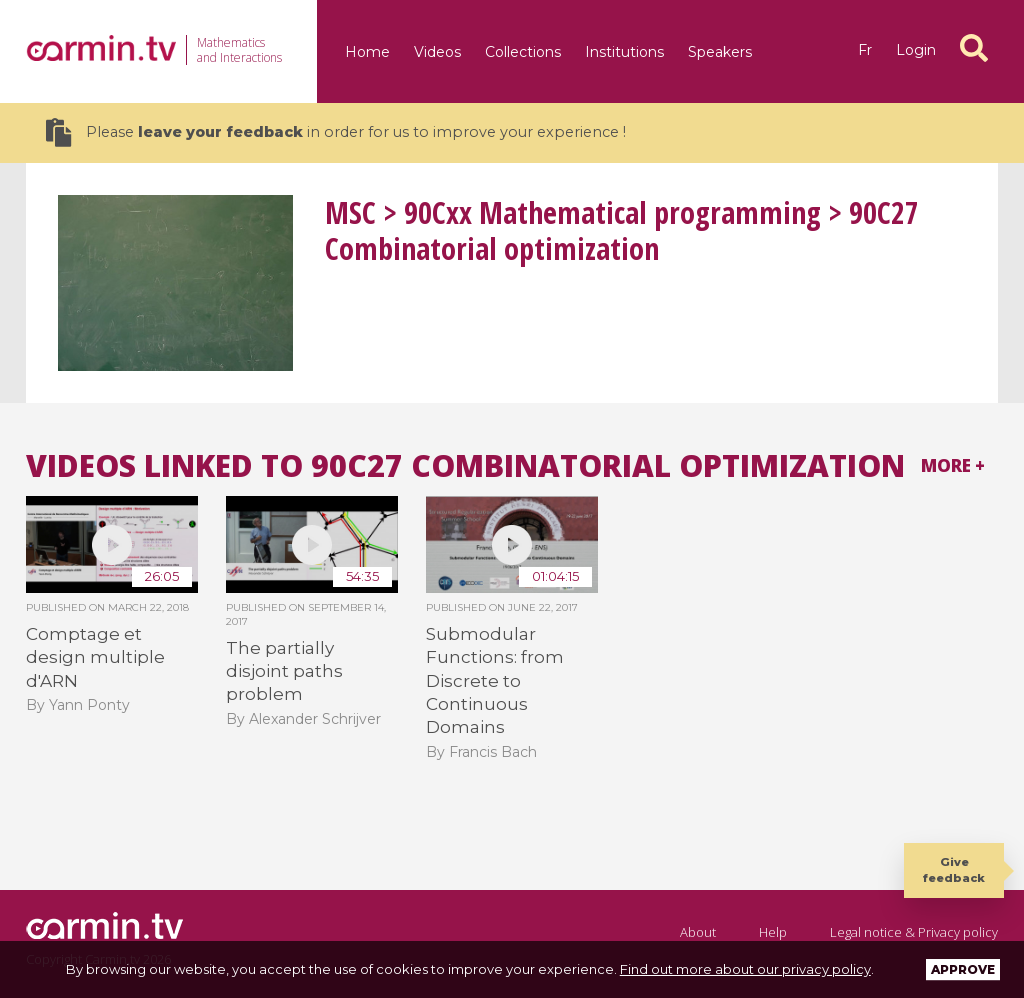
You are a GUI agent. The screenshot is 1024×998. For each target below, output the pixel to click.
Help (773, 932)
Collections (523, 52)
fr (865, 50)
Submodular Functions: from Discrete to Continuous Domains (495, 681)
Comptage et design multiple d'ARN (95, 657)
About (698, 932)
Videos (437, 52)
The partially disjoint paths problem (284, 671)
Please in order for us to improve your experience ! (336, 132)
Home (367, 52)
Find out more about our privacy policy (745, 969)
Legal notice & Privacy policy (914, 932)
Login (916, 50)
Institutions (624, 52)
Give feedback (954, 869)
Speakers (720, 52)
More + (953, 465)
